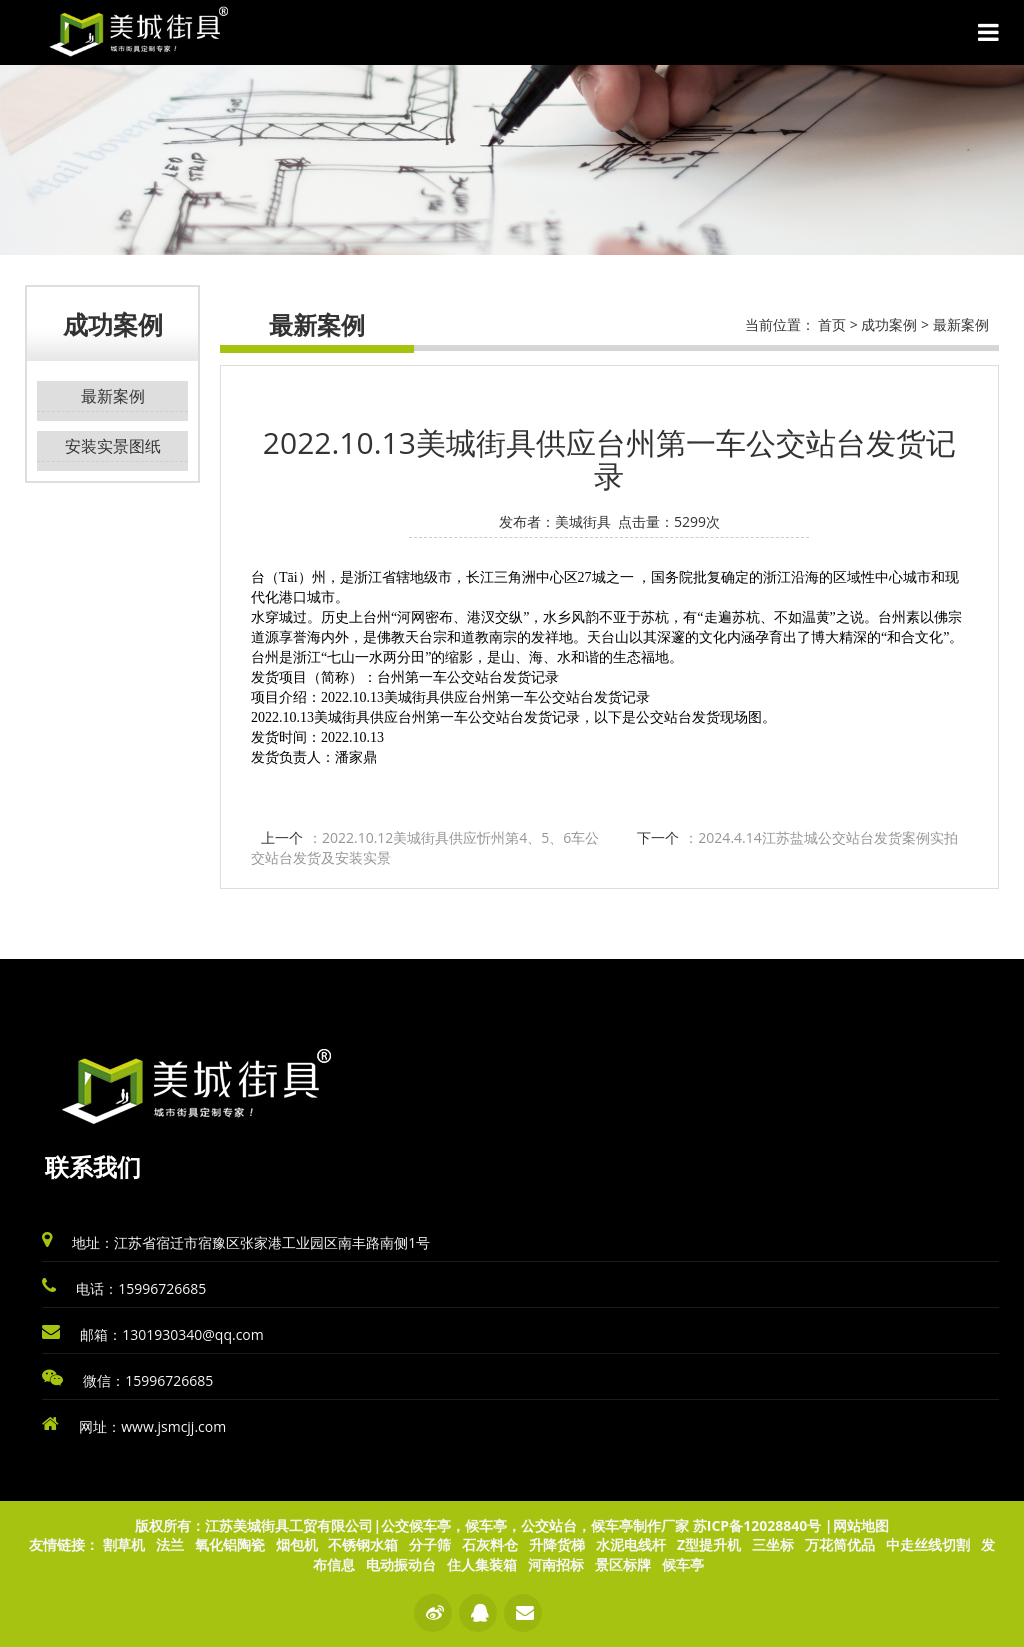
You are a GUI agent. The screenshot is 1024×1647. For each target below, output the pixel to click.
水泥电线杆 (631, 1544)
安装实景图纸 (113, 446)
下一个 (797, 837)
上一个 (425, 847)
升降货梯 (557, 1544)
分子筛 (430, 1544)
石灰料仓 (490, 1544)
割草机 (124, 1544)
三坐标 (773, 1544)
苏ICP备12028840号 (757, 1525)
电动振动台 (401, 1564)
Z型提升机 (709, 1544)
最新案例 (113, 396)
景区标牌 (623, 1564)
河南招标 (556, 1564)
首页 (832, 324)
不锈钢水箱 (363, 1544)
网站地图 (861, 1525)
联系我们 (93, 1166)
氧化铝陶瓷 (230, 1544)
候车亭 (683, 1564)
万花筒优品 (840, 1544)
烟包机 (297, 1544)
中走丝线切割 (928, 1544)
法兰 (170, 1544)
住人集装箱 (482, 1564)
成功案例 (889, 324)
